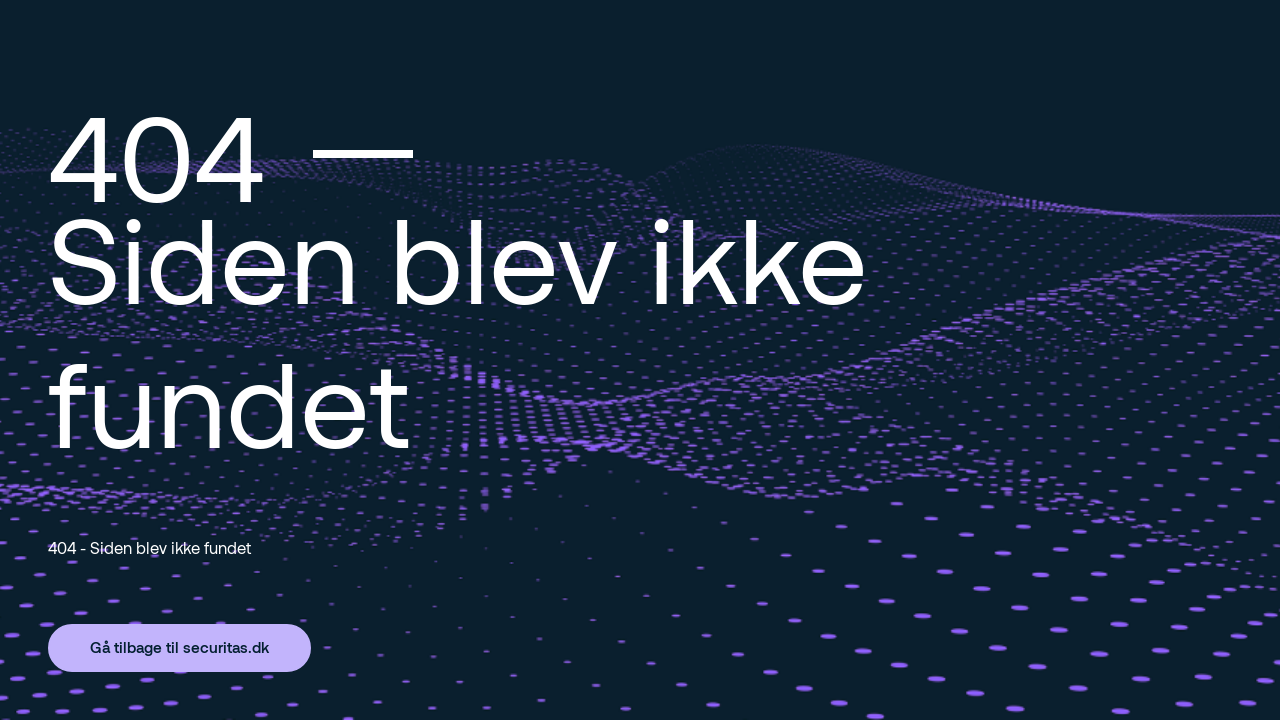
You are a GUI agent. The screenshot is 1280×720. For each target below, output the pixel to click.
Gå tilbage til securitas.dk (179, 647)
